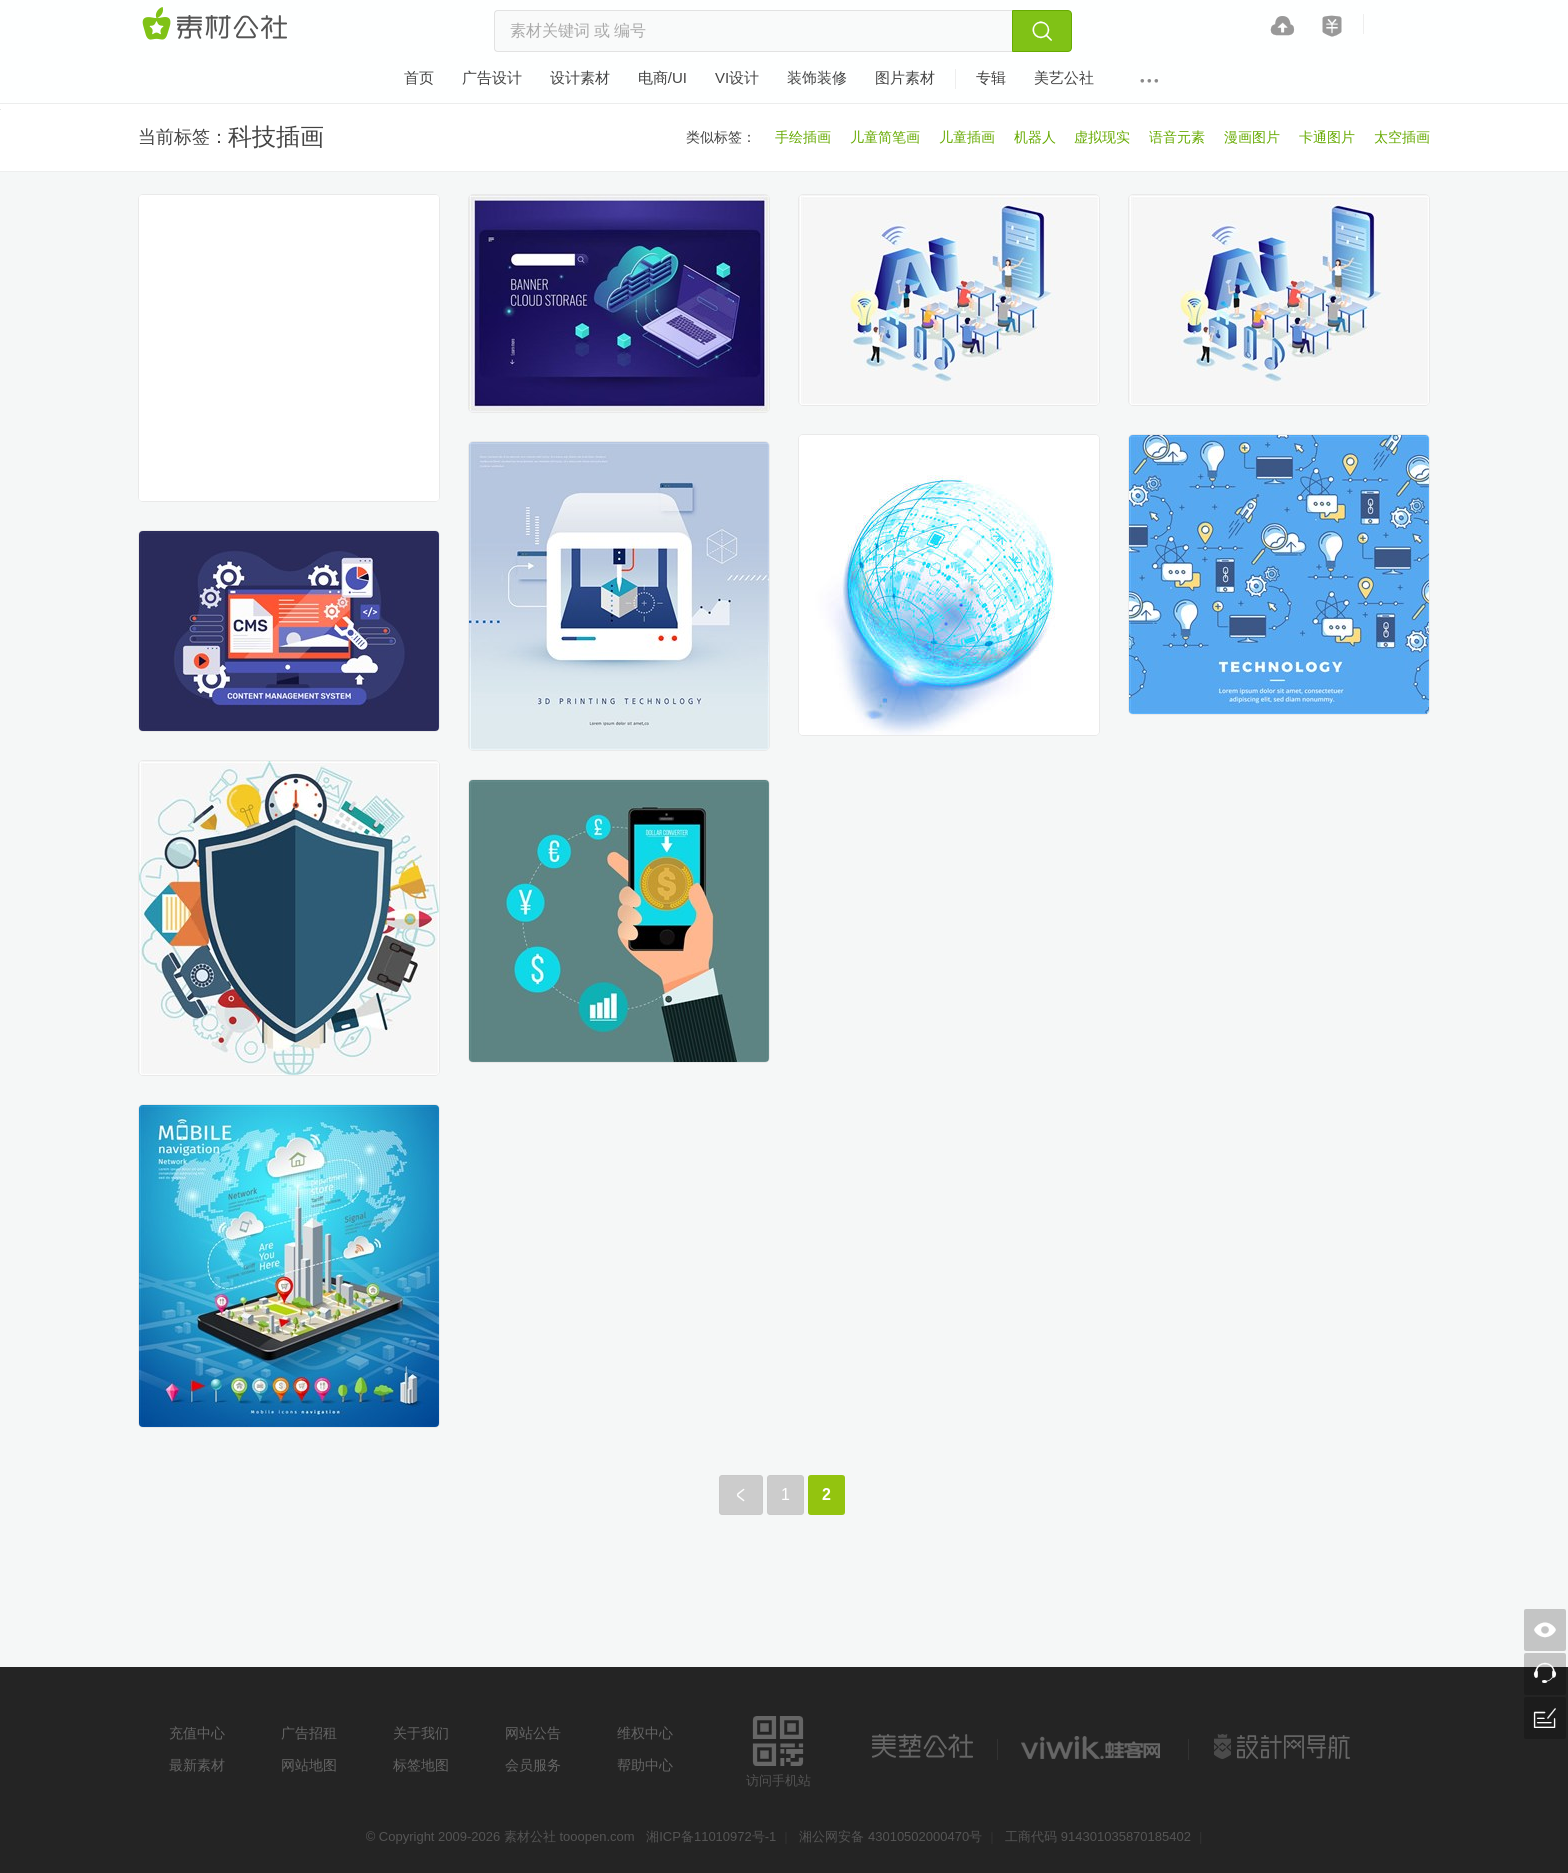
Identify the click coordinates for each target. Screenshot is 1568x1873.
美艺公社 (922, 1747)
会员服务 (533, 1765)
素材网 (218, 25)
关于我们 (421, 1733)
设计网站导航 (1284, 1747)
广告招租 (309, 1733)
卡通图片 (1327, 137)
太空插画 (1402, 137)
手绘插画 (803, 137)
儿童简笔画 (885, 137)
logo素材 (1093, 1747)
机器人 (1035, 137)
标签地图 (421, 1765)
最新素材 (197, 1765)
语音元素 (1177, 137)
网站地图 (309, 1765)
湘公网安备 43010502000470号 (890, 1836)
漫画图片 (1252, 137)
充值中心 (197, 1733)
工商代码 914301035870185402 (1098, 1836)
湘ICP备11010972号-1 (711, 1836)
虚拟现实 (1102, 137)
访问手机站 (778, 1748)
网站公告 (533, 1733)
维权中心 (645, 1733)
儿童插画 (967, 137)
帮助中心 (645, 1765)
